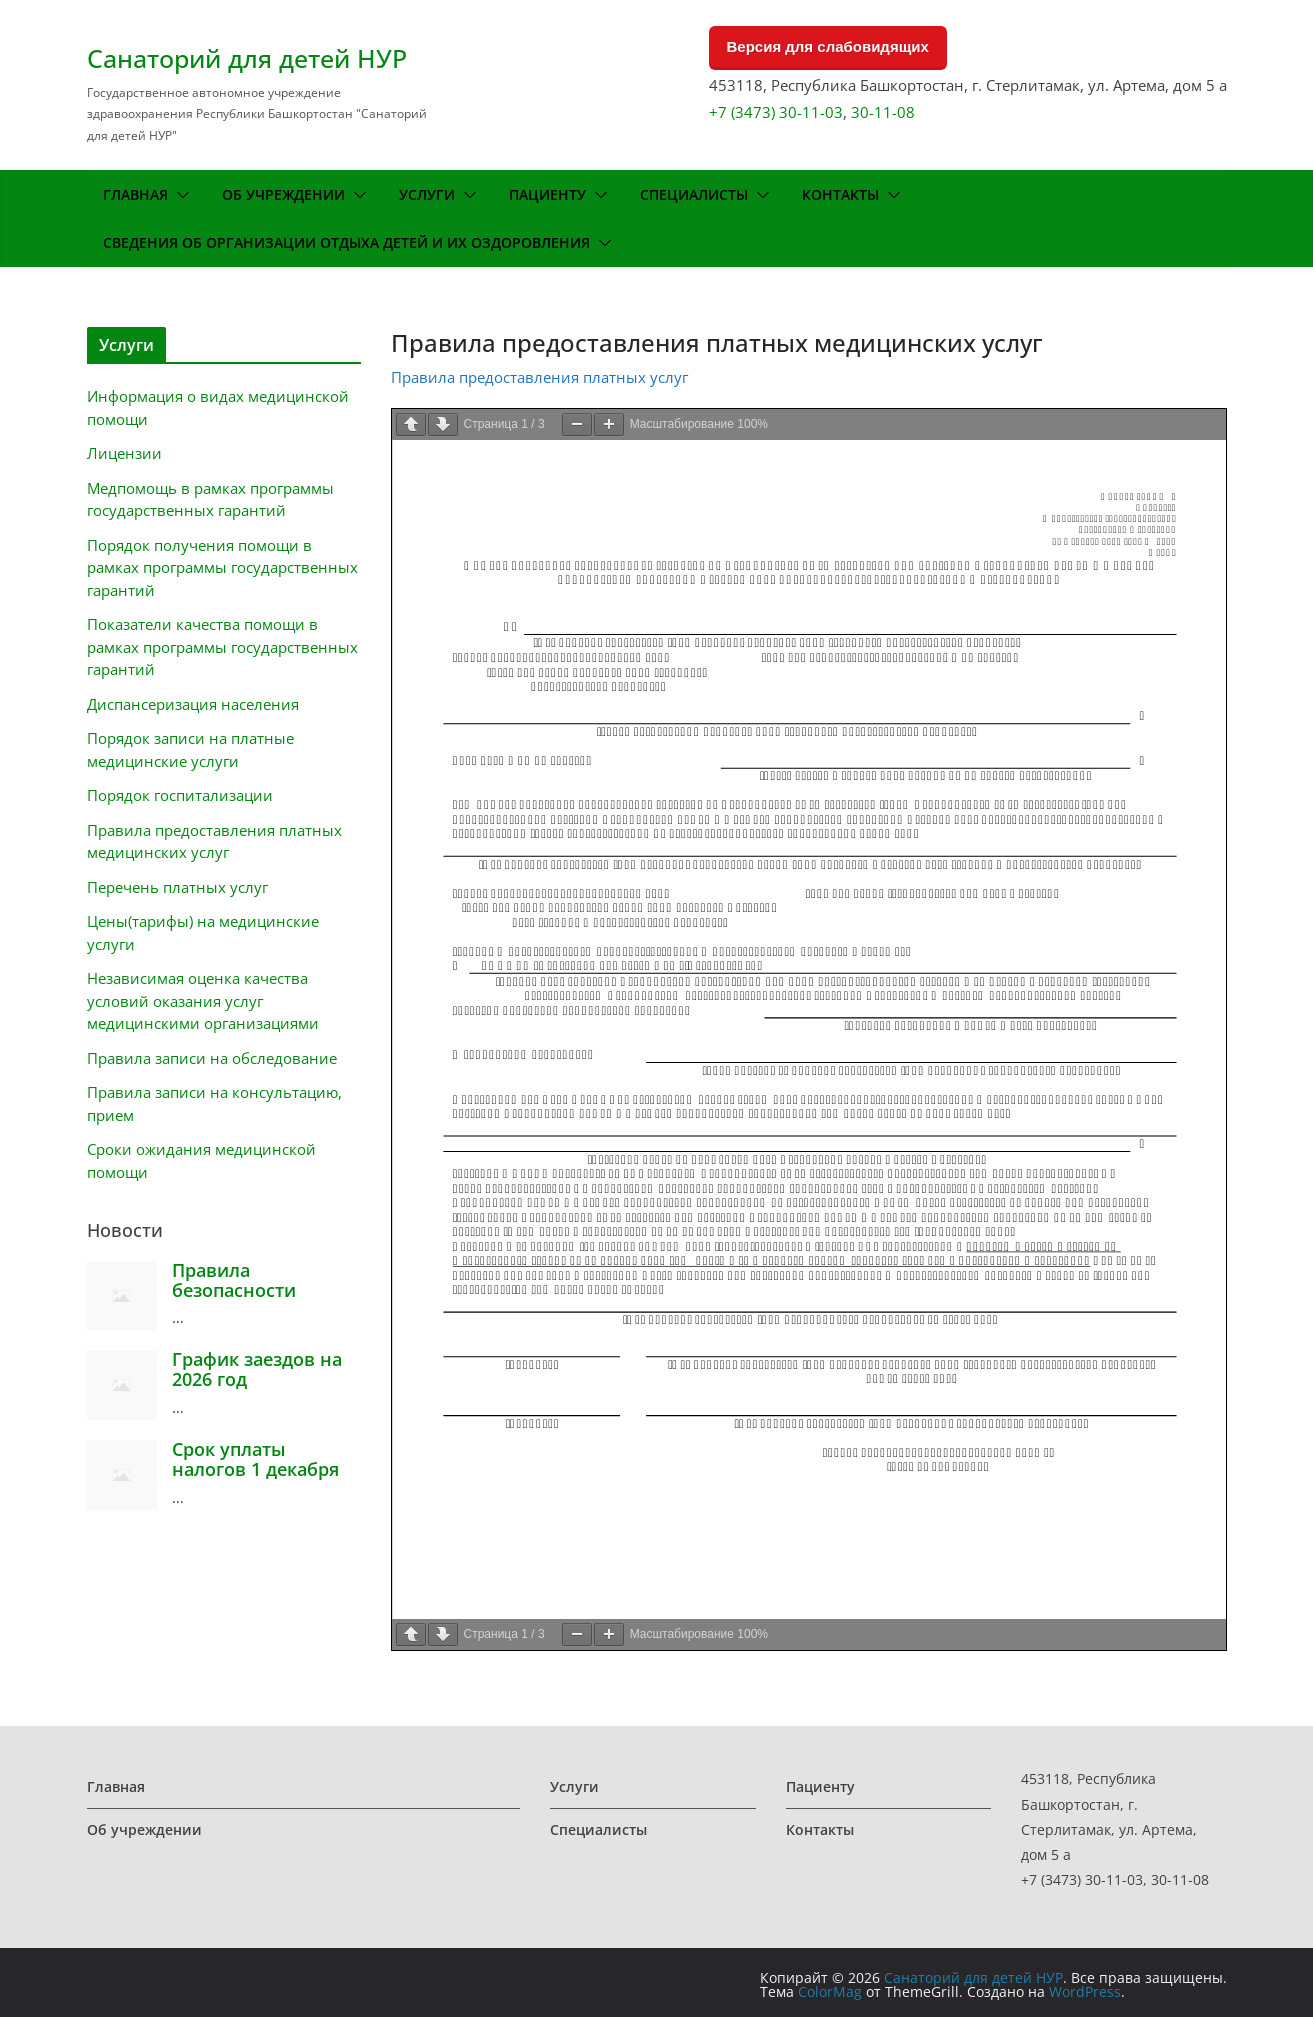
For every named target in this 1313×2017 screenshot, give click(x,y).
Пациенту (547, 194)
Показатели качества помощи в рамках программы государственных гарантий (222, 646)
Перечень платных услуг (177, 887)
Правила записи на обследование (212, 1058)
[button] (179, 195)
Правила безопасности (234, 1280)
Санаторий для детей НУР (247, 58)
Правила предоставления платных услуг (539, 377)
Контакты (840, 194)
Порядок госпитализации (180, 795)
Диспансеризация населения (193, 704)
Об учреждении (283, 194)
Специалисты (694, 194)
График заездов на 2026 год (257, 1369)
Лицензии (124, 453)
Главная (135, 194)
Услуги (427, 194)
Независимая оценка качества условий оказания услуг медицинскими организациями (203, 1000)
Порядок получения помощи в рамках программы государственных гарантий (222, 567)
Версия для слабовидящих (828, 46)
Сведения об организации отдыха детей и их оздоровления (346, 242)
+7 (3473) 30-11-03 (776, 112)
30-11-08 (883, 112)
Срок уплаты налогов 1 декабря (255, 1459)
